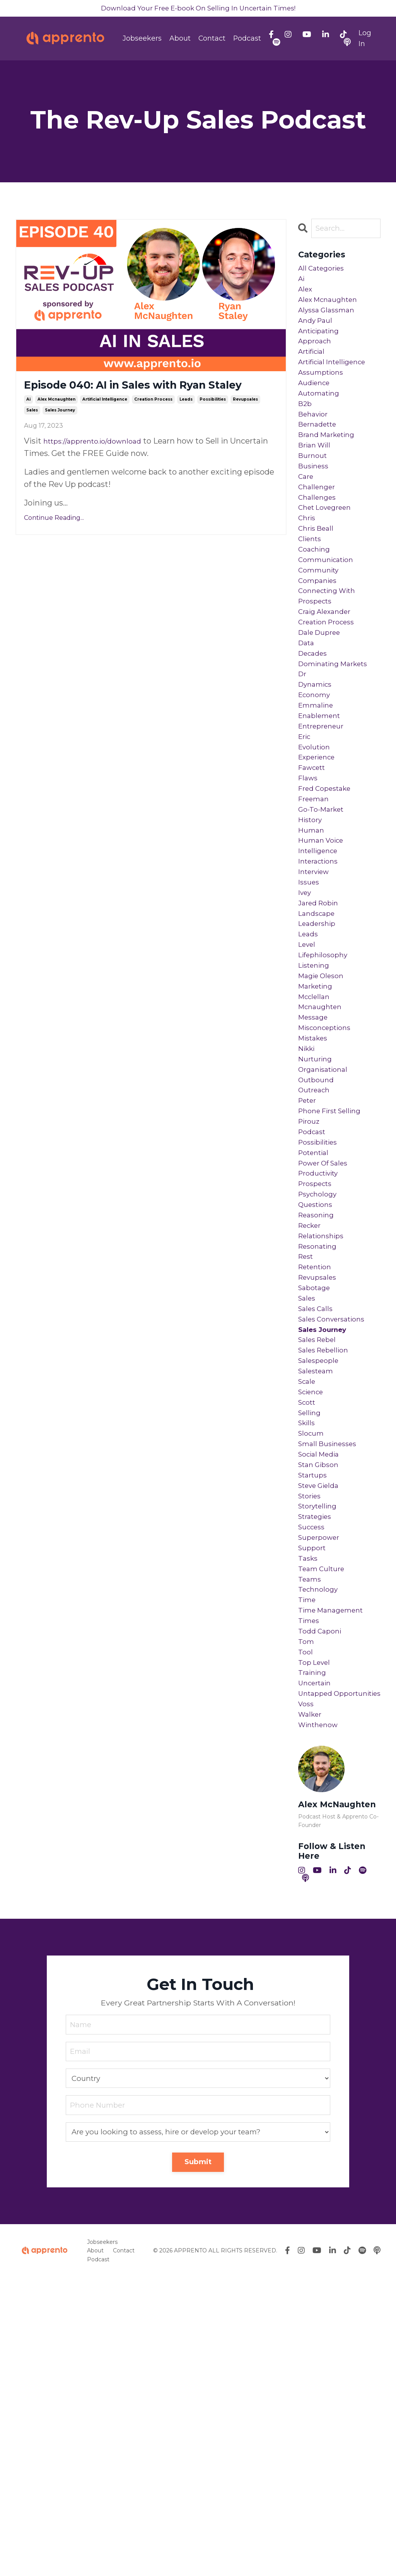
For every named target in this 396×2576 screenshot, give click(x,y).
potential (316, 1325)
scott (308, 1622)
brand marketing (330, 470)
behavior (315, 446)
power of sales (327, 1337)
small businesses (331, 1672)
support (313, 1796)
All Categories (324, 272)
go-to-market (324, 916)
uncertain (317, 1957)
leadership (319, 1052)
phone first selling (334, 1275)
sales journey (60, 433)
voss (307, 1994)
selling (311, 1635)
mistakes (315, 1189)
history (312, 929)
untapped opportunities (325, 1975)
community (321, 631)
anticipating (322, 346)
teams (311, 1833)
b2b (306, 433)
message (315, 1164)
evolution (316, 842)
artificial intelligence (104, 422)
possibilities (213, 422)
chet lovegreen (328, 557)
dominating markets (338, 743)
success (313, 1771)
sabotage (316, 1486)
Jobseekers (141, 40)
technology (320, 1845)
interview (316, 991)
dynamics (317, 768)
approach (316, 359)
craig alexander (328, 681)
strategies (318, 1759)
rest (307, 1449)
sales (32, 433)
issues (310, 1003)
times (310, 1882)
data (307, 718)
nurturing (317, 1214)
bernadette (320, 458)
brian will (316, 483)
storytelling (320, 1746)
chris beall (318, 582)
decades (314, 730)
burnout (314, 495)
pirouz (310, 1288)
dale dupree (322, 706)
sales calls (317, 1511)
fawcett (314, 867)
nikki (308, 1201)
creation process (153, 422)
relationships (324, 1424)
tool (306, 1920)
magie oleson (324, 1114)
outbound (318, 1238)
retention (317, 1461)
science (313, 1610)
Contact (211, 40)
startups (314, 1709)
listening (316, 1102)
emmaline (318, 792)
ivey (306, 1015)
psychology (320, 1375)
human (312, 941)
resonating (320, 1436)
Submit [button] (198, 2460)
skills (308, 1647)
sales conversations (336, 1523)
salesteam (318, 1585)
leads (186, 422)
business (315, 507)
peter (309, 1263)
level (308, 1077)
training (314, 1944)
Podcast (247, 40)
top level (316, 1932)
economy (316, 780)
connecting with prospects (331, 663)
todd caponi (322, 1895)
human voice (324, 953)
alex (306, 297)
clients (311, 594)
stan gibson (321, 1697)
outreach (316, 1251)
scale (308, 1598)
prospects (317, 1362)
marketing (318, 1127)
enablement (322, 805)
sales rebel (320, 1548)
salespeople (321, 1573)
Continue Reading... (54, 540)
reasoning (318, 1399)
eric (305, 830)
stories (311, 1734)
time (308, 1858)
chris (308, 569)
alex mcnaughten (56, 422)
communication (329, 619)
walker (311, 2006)
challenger (318, 532)
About (179, 40)
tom (307, 1907)
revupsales (245, 422)
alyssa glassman (329, 322)
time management (335, 1870)
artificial (314, 371)
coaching (316, 607)
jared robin (321, 1028)
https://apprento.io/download (98, 463)
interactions (321, 978)
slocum (312, 1659)
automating (321, 421)
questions (317, 1387)
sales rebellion (327, 1560)
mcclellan (316, 1139)
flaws (309, 879)
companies (319, 644)
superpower (321, 1783)
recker (311, 1412)
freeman (315, 904)
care (307, 520)
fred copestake (328, 891)
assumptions (323, 396)
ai (28, 422)
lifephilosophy (326, 1090)
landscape (318, 1040)
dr (303, 755)
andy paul (317, 334)
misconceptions (328, 1176)
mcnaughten (322, 1152)
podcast (313, 1300)
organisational (326, 1226)
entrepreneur (324, 817)
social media (322, 1684)
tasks (308, 1808)
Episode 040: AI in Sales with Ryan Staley (149, 397)
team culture (324, 1820)
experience (319, 854)
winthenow (321, 2019)
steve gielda (322, 1721)
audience (316, 408)
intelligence (320, 966)
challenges (319, 545)
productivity (322, 1350)
